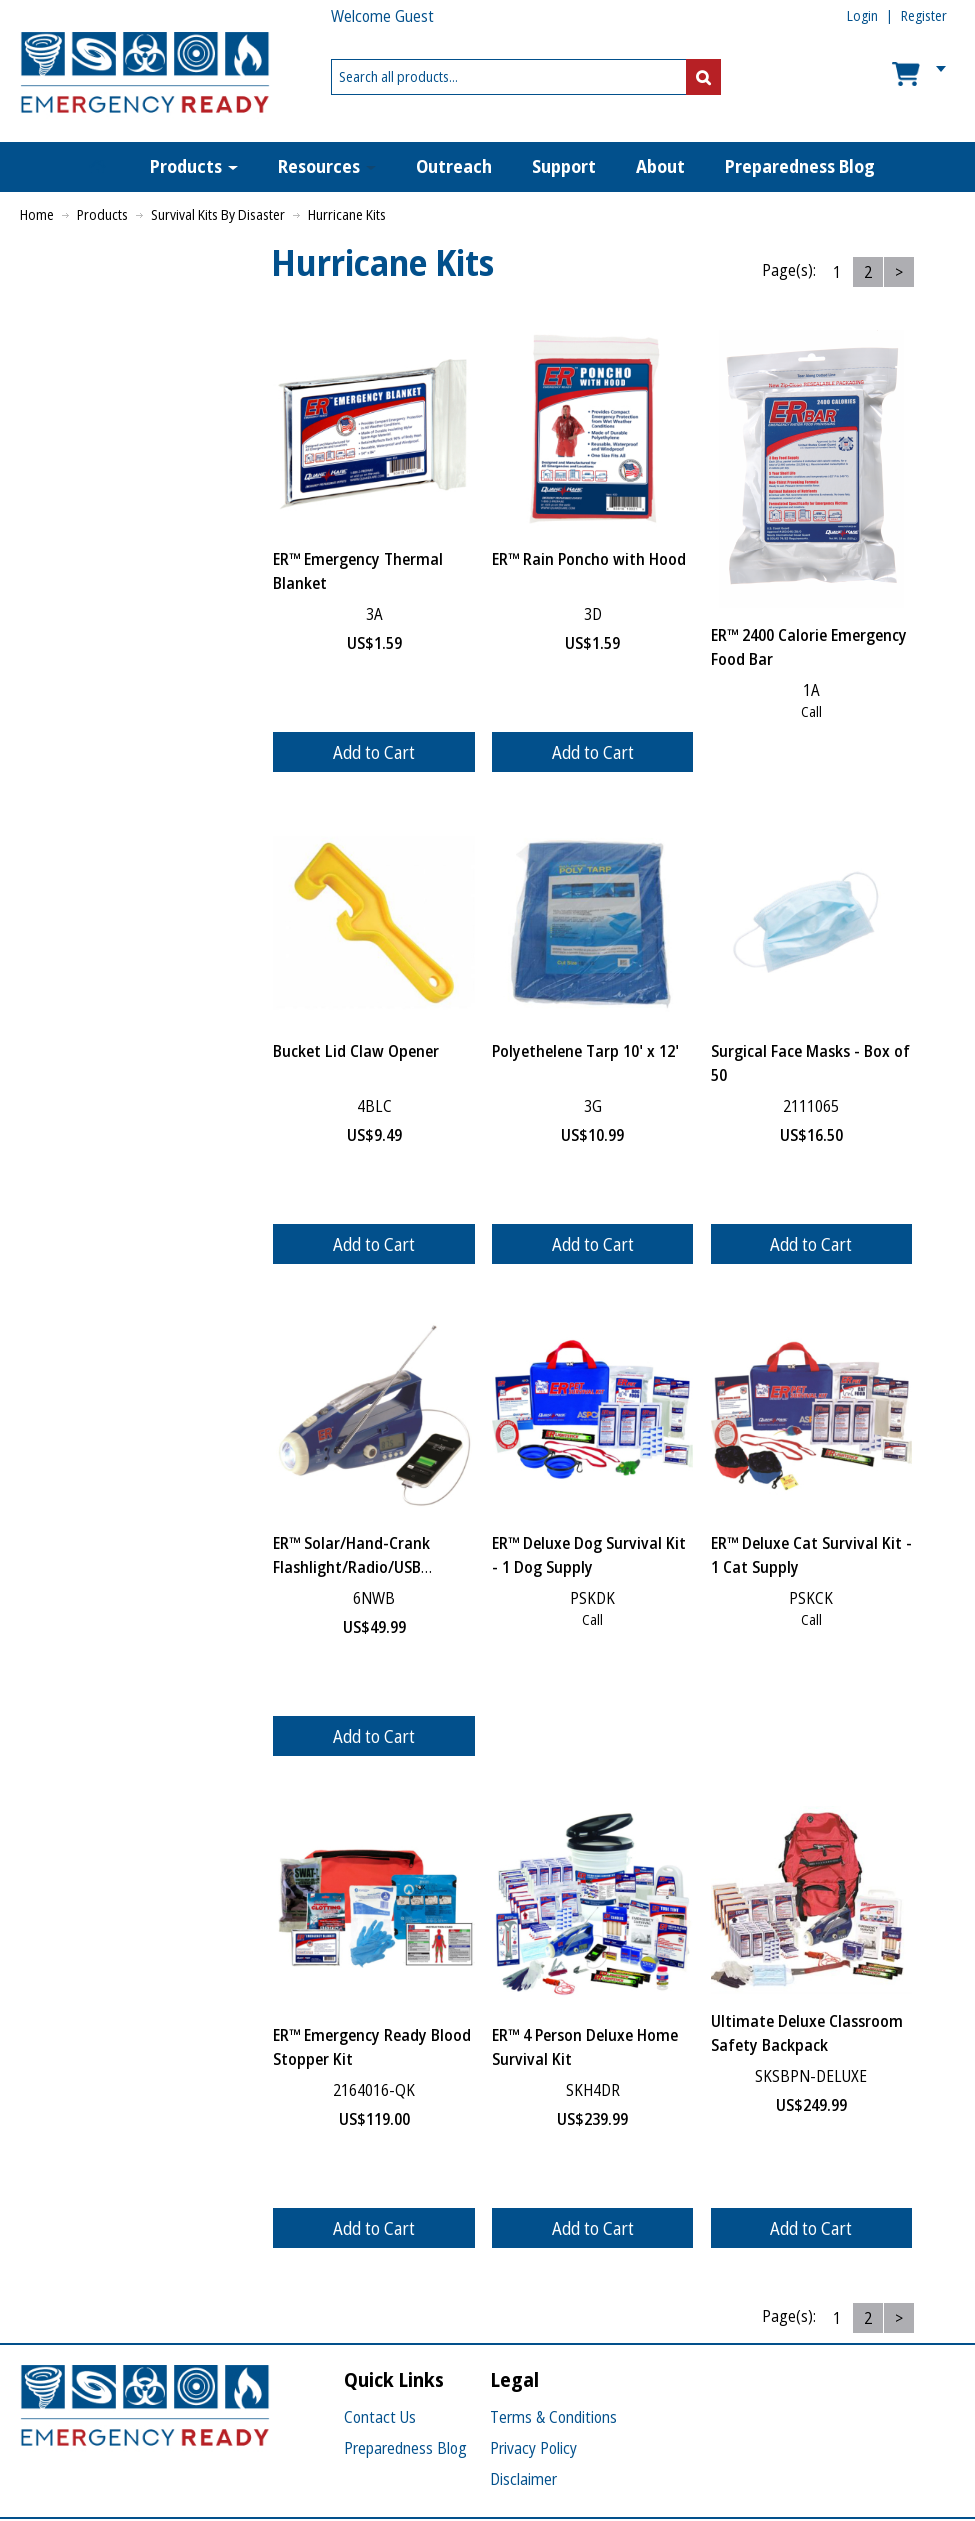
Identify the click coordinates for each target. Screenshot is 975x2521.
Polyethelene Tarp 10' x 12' (585, 1051)
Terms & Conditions (553, 2417)
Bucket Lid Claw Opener (356, 1051)
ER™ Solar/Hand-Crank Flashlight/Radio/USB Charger (351, 1567)
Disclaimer (523, 2479)
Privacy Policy (533, 2448)
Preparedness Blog (405, 2448)
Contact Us (380, 2417)
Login (862, 15)
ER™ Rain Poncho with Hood (589, 559)
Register (924, 15)
